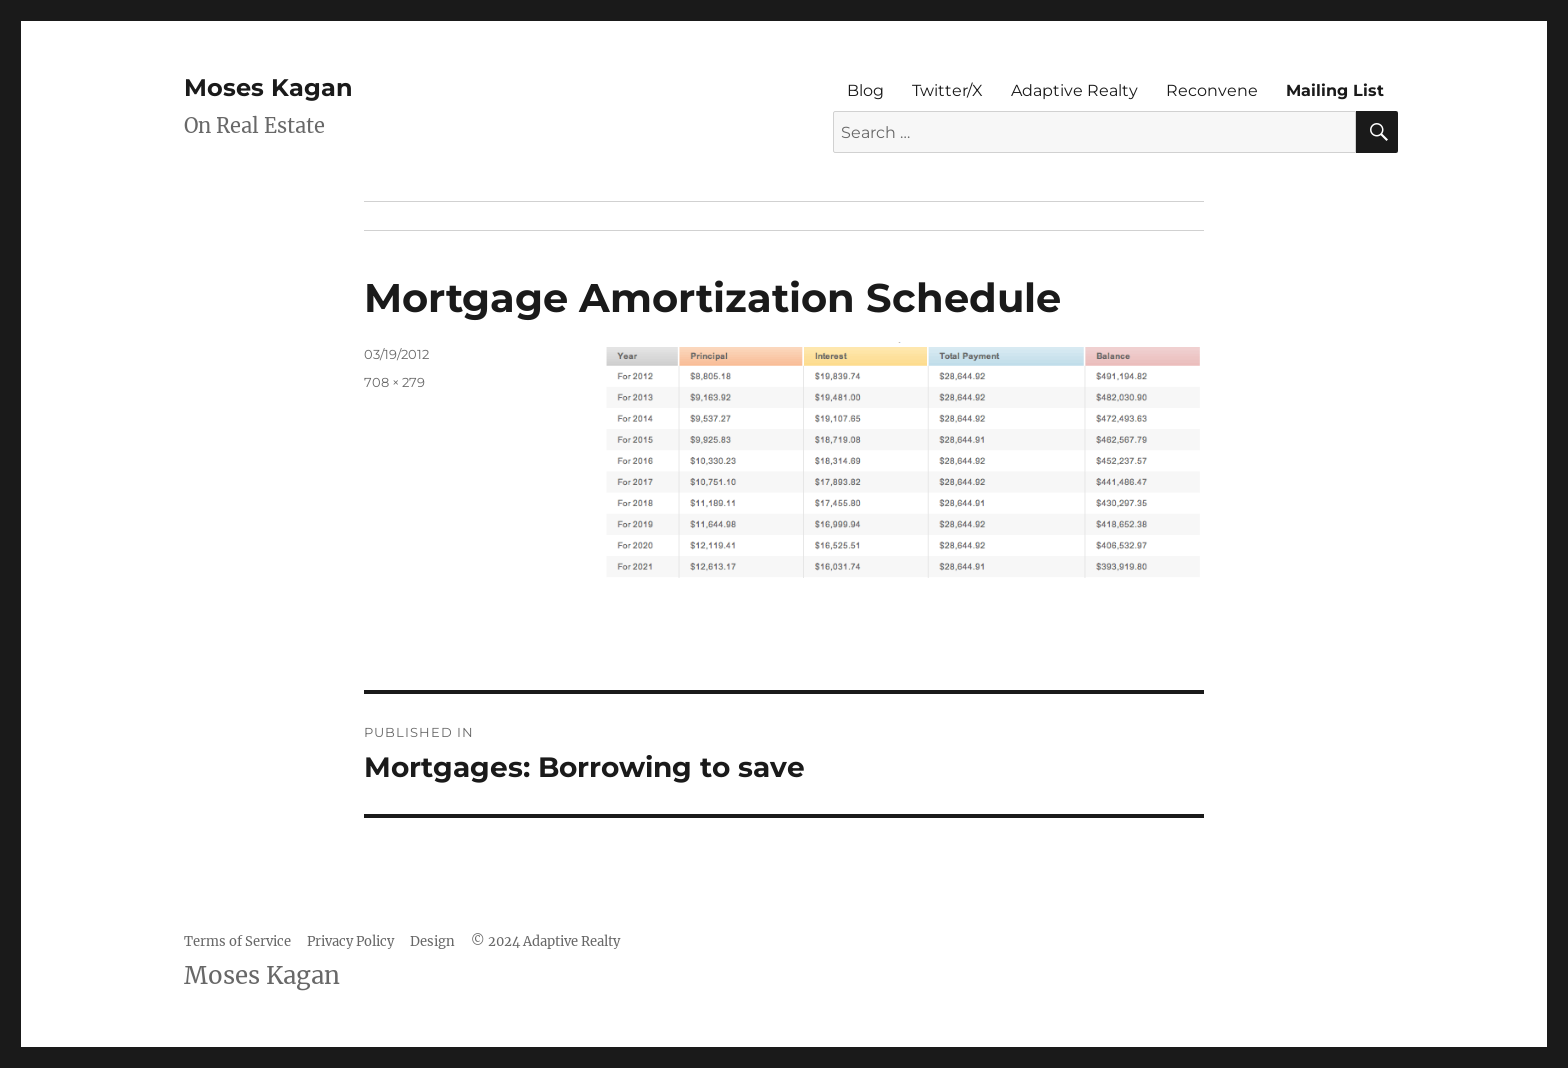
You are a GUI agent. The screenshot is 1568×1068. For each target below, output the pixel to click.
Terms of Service (237, 941)
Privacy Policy (350, 941)
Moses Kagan (268, 87)
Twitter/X (947, 90)
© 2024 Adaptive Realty (545, 941)
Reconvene (1212, 90)
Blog (865, 90)
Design (432, 941)
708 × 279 (394, 382)
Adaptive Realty (1074, 90)
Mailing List (1335, 90)
